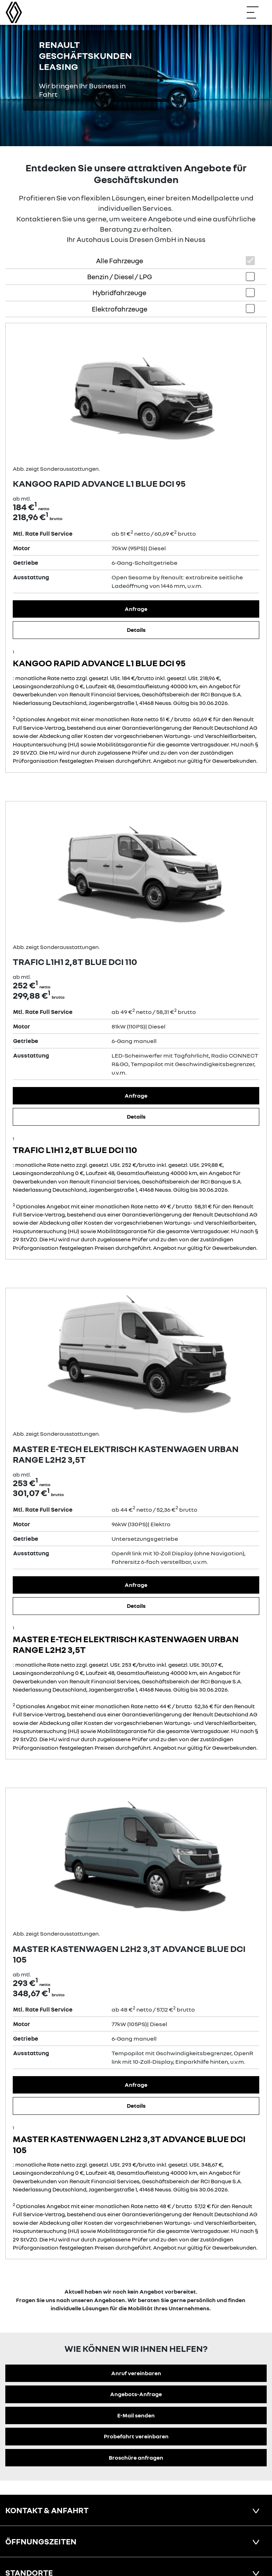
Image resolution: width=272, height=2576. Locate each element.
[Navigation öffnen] (256, 12)
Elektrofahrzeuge (119, 309)
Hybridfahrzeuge (119, 292)
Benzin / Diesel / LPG (119, 276)
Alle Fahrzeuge (119, 261)
